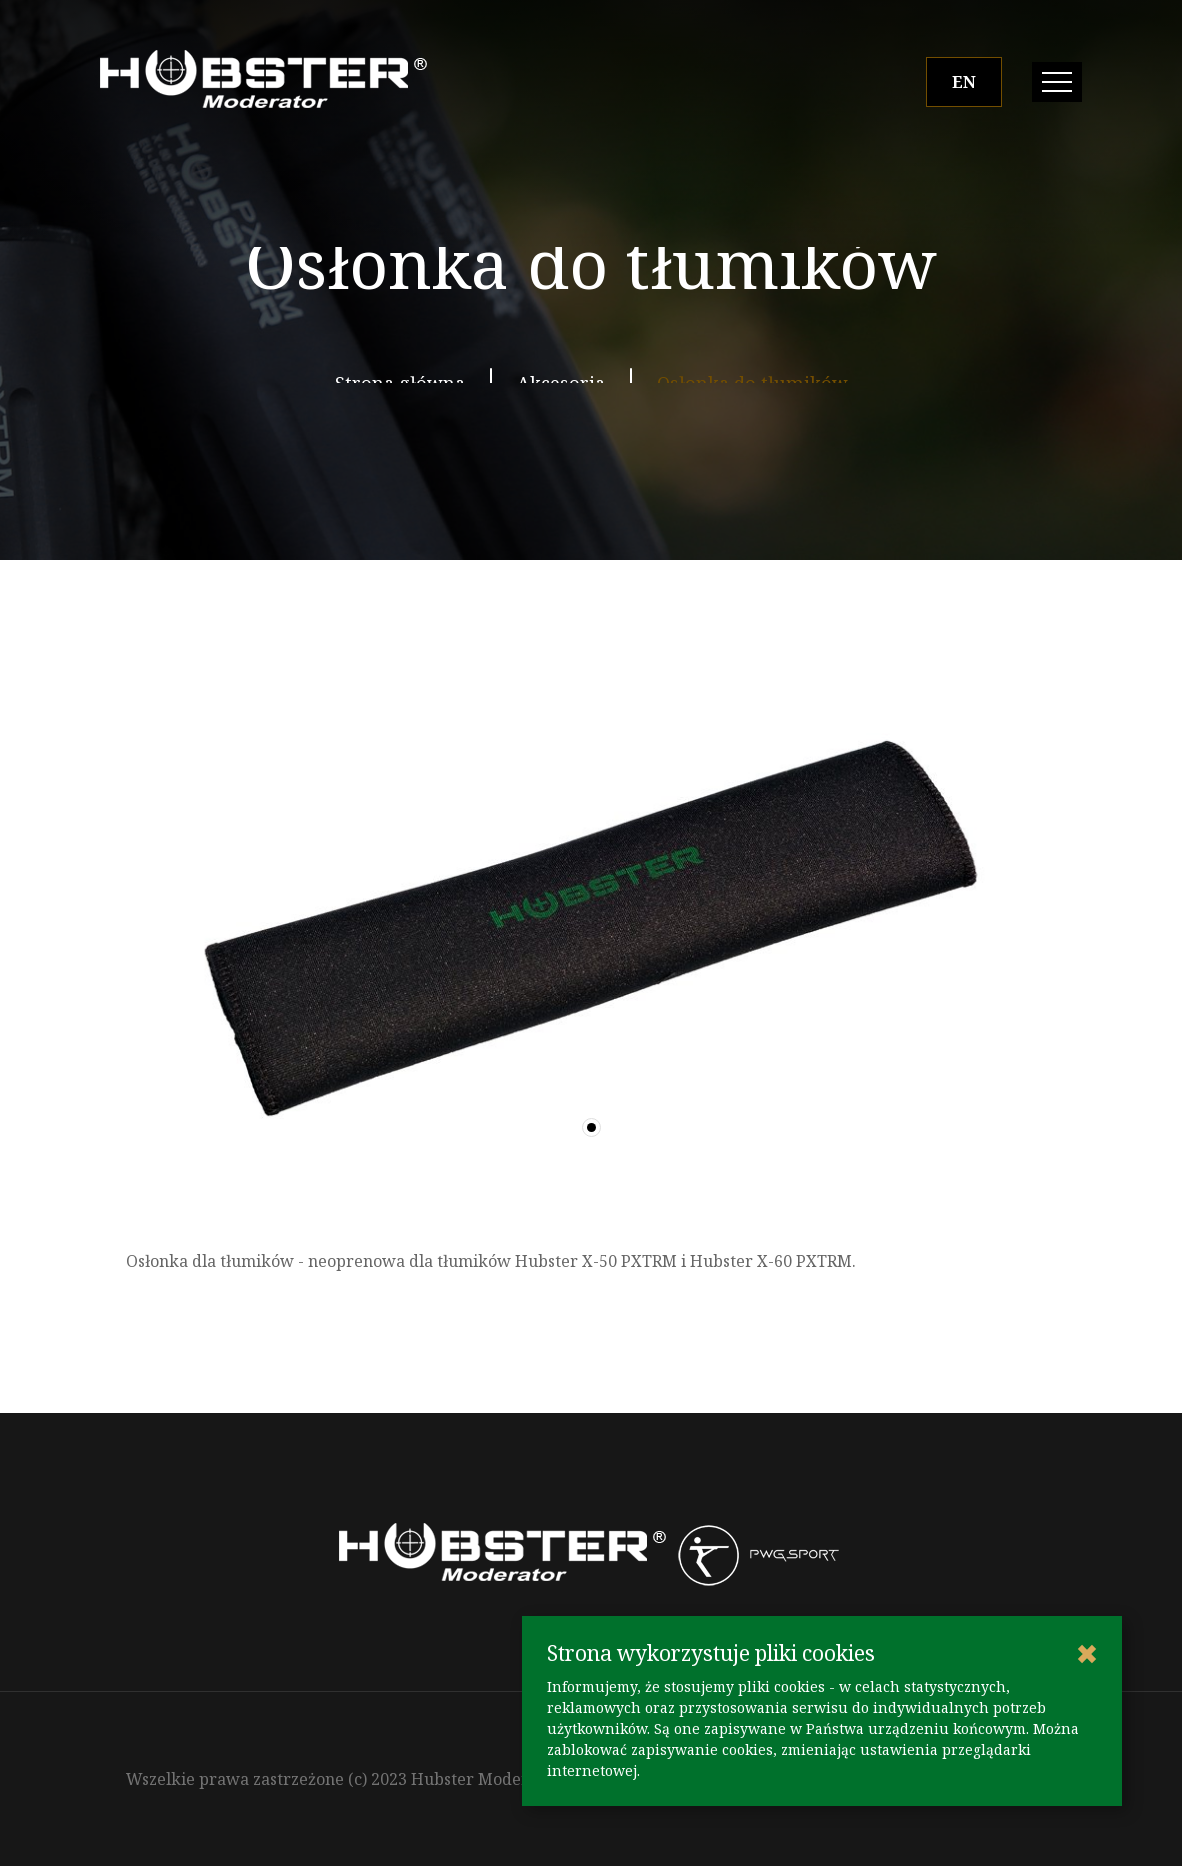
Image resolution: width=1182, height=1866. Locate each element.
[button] (591, 1127)
